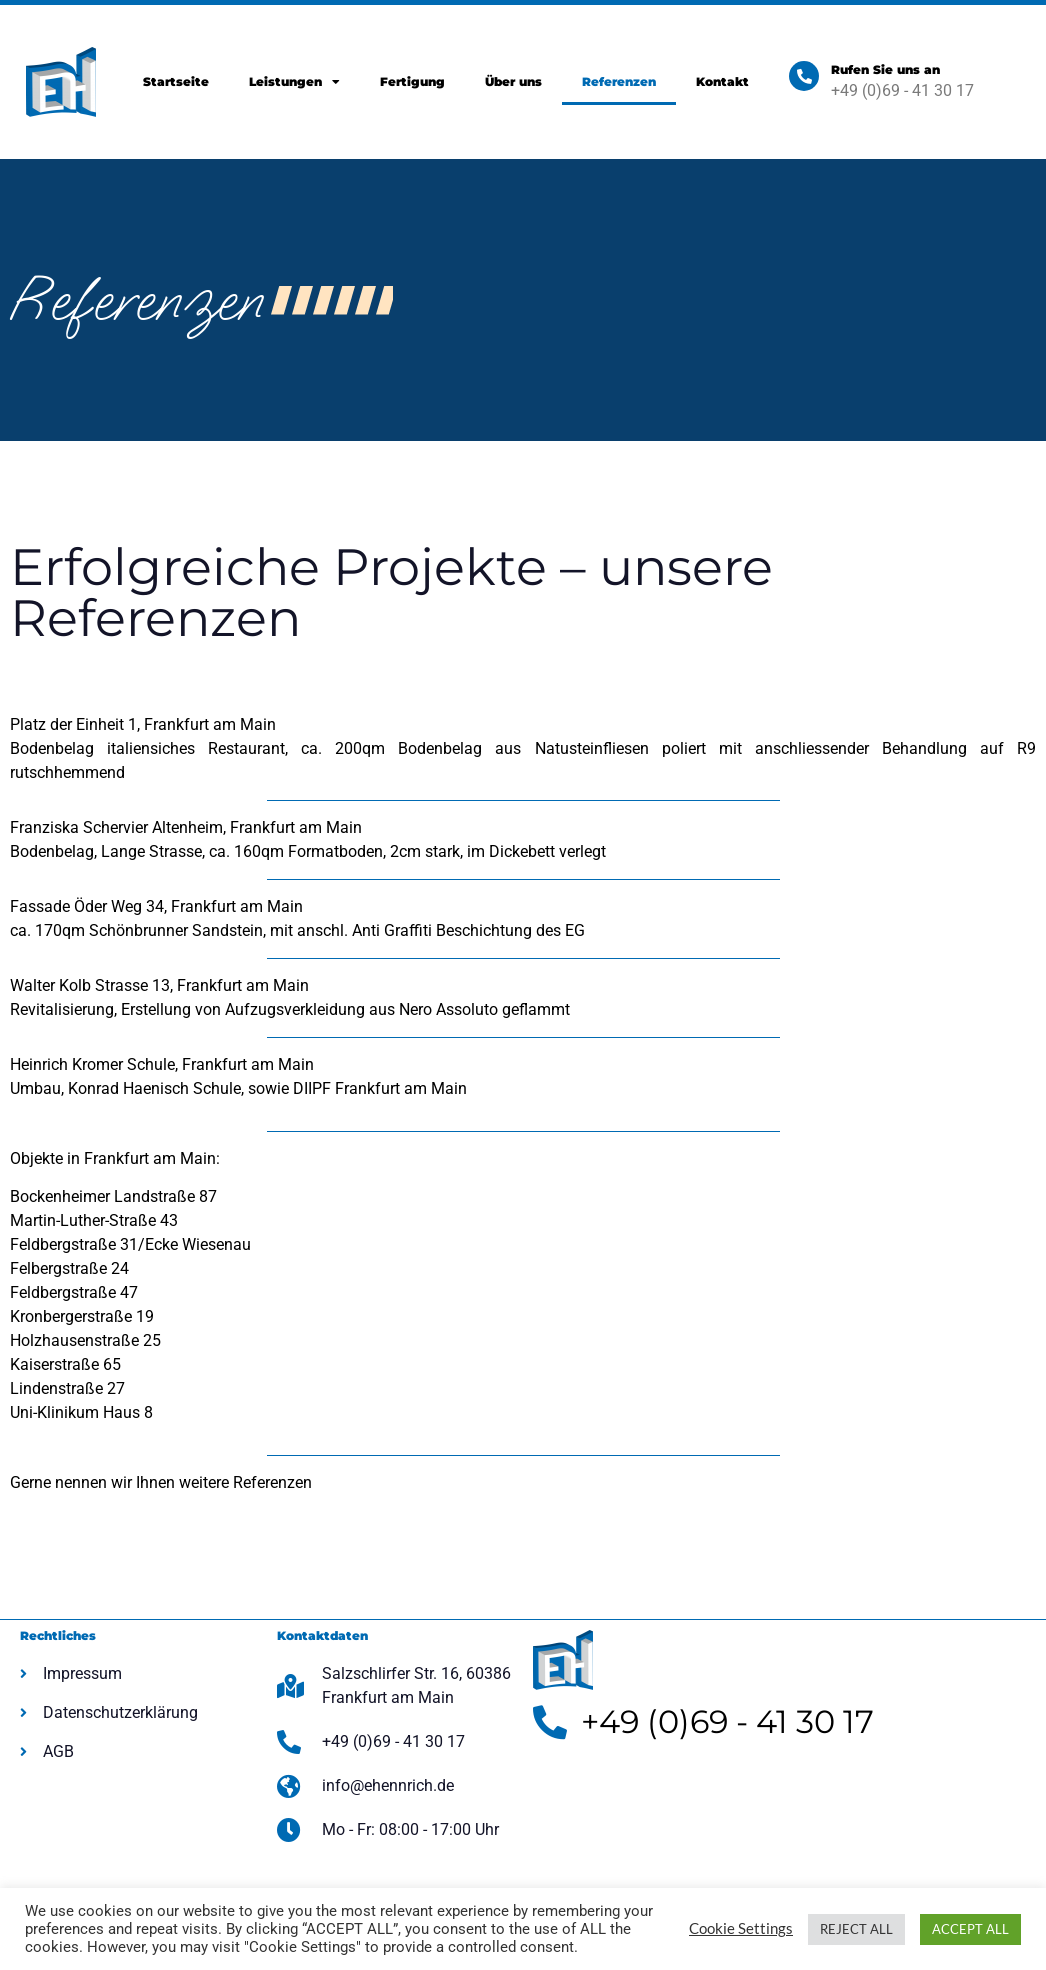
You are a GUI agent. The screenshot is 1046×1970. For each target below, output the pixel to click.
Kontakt (722, 81)
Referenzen (619, 81)
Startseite (176, 81)
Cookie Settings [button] (741, 1928)
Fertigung (412, 81)
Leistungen (294, 82)
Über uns (513, 81)
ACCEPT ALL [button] (970, 1929)
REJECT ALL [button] (856, 1929)
